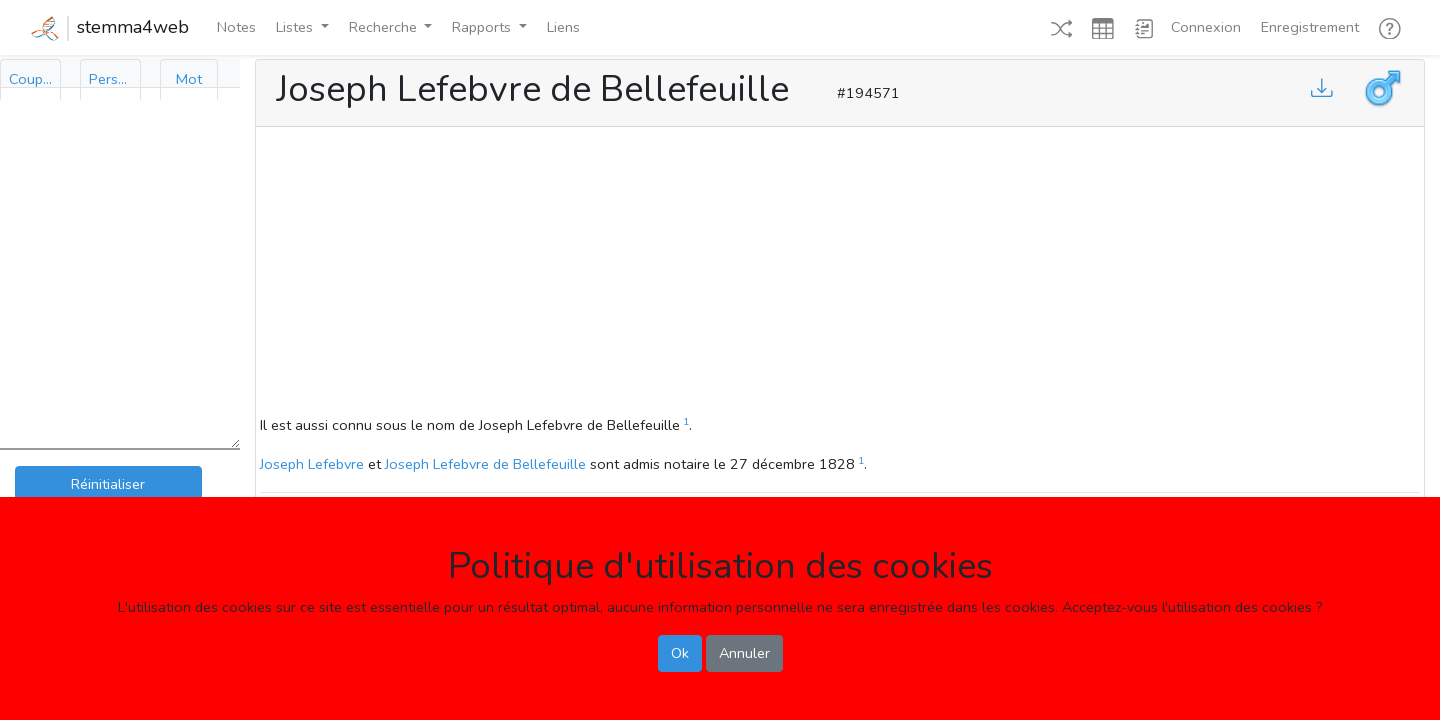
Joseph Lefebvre (312, 464)
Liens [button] (563, 27)
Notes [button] (236, 27)
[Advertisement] (840, 274)
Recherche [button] (385, 27)
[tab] (30, 79)
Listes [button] (296, 27)
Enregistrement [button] (1310, 27)
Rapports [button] (483, 27)
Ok (680, 653)
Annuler (744, 653)
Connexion (1206, 27)
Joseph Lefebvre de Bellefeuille (485, 464)
